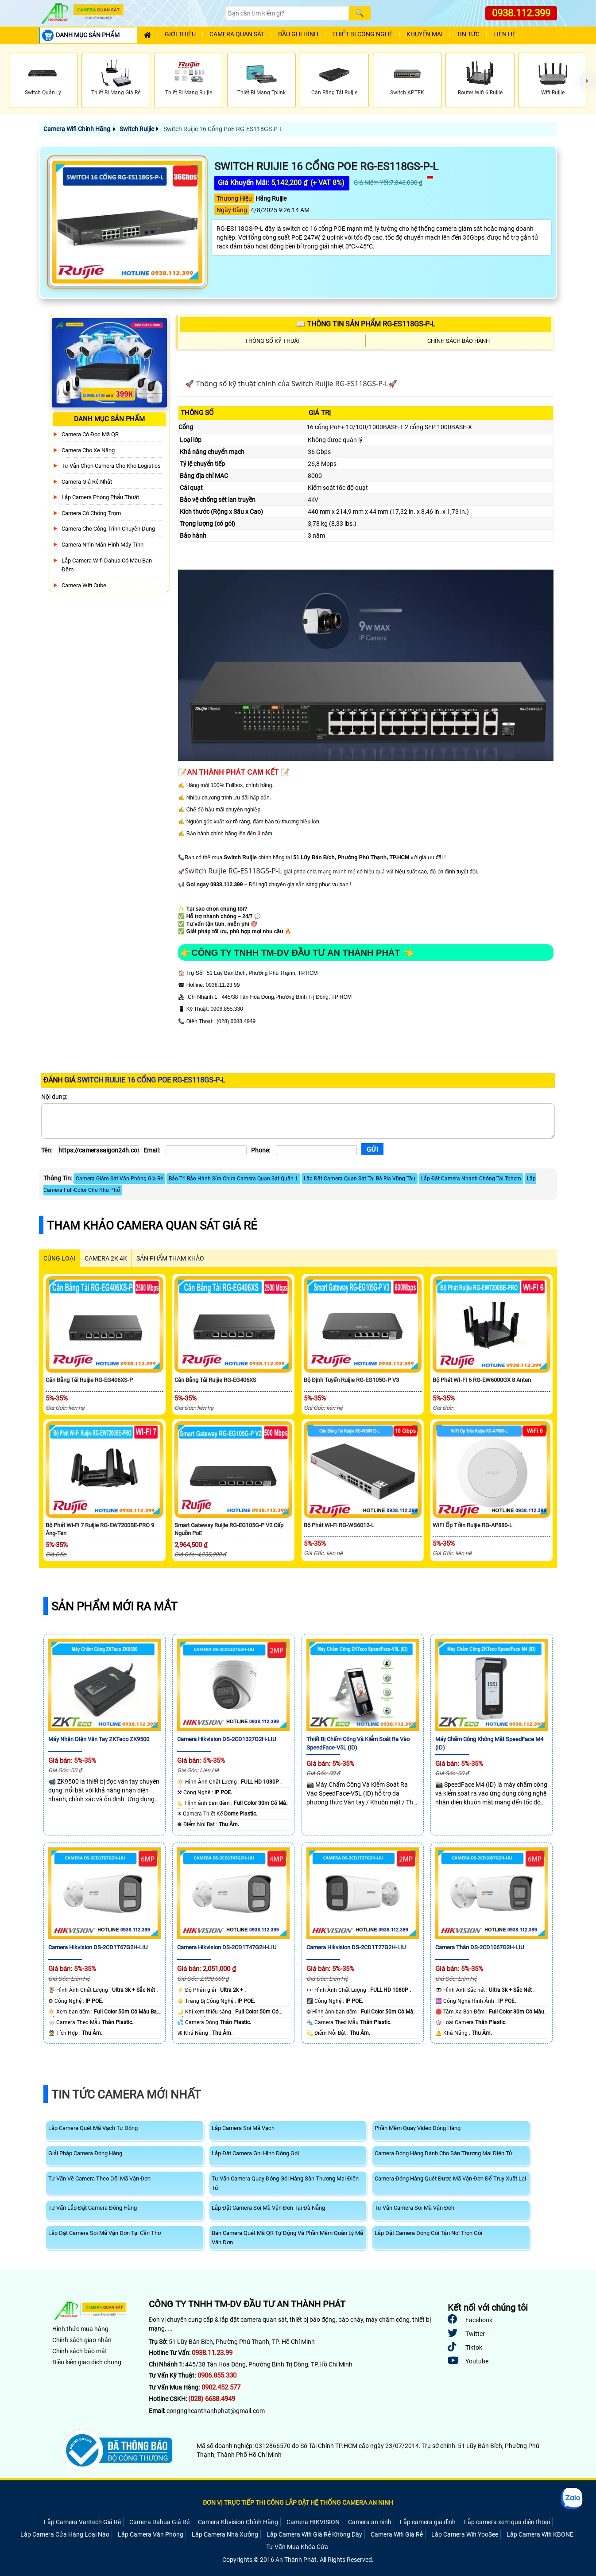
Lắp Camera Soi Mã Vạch (243, 2128)
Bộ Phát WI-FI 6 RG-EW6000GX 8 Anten (482, 1380)
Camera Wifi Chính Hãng (76, 128)
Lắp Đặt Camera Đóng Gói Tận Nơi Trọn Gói (428, 2233)
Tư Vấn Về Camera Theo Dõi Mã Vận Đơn (99, 2178)
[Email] (206, 1150)
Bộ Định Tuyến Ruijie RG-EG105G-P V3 (351, 1380)
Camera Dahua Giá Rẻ (159, 2522)
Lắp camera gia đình (428, 2522)
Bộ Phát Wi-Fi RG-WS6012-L (339, 1525)
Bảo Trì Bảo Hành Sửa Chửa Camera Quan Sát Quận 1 (233, 1178)
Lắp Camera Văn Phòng (150, 2534)
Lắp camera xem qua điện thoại (507, 2522)
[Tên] (98, 1150)
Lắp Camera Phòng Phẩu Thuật (100, 497)
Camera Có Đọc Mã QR (90, 434)
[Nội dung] (298, 1121)
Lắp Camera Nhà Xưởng (225, 2534)
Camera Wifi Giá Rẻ (397, 2534)
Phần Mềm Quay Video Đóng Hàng (418, 2128)
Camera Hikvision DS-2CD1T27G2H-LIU (356, 1947)
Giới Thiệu (180, 34)
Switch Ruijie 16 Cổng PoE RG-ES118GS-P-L (222, 128)
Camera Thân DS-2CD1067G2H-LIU (479, 1947)
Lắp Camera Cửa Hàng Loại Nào (64, 2534)
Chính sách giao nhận (82, 2339)
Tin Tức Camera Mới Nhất (126, 2094)
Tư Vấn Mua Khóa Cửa (297, 2546)
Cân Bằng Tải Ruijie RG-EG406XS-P (89, 1380)
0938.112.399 (521, 13)
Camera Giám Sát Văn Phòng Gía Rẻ (119, 1178)
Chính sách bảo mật (79, 2351)
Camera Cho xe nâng (88, 450)
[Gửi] (372, 1149)
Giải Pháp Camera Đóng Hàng (85, 2153)
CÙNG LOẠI (59, 1258)
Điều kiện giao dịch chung (86, 2362)
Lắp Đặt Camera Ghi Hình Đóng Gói (255, 2153)
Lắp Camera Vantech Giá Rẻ (82, 2522)
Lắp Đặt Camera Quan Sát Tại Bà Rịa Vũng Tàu (359, 1178)
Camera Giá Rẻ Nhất (87, 481)
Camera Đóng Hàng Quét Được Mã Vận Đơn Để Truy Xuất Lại (450, 2178)
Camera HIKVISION (313, 2522)
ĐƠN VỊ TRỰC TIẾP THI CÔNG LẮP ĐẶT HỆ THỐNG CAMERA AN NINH (298, 2502)
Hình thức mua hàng (80, 2328)
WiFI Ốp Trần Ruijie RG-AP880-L (472, 1525)
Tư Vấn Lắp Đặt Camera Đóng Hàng (92, 2207)
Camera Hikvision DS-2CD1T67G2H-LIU (97, 1947)
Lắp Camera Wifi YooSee (464, 2534)
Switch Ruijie (137, 128)
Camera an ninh (369, 2522)
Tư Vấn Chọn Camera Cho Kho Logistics (111, 465)
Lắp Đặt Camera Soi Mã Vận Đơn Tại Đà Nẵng (268, 2207)
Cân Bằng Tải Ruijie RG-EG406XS (215, 1380)
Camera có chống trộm (91, 513)
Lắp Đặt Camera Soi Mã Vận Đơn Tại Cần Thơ (104, 2233)
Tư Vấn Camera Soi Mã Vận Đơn (414, 2207)
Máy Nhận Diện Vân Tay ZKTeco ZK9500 (98, 1739)
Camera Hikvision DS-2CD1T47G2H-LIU (226, 1947)
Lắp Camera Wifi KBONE (540, 2534)
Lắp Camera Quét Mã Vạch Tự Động (93, 2128)
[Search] (286, 13)
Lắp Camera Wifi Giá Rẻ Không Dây (314, 2534)
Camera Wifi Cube (84, 585)
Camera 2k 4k (106, 1258)
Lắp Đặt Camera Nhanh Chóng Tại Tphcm (471, 1178)
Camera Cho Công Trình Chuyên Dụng (108, 528)
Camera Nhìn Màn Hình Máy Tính (102, 544)
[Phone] (316, 1150)
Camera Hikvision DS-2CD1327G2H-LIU (226, 1739)
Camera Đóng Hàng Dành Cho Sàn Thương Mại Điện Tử (443, 2153)
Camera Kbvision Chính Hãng (238, 2522)
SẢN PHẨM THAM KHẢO (170, 1258)
